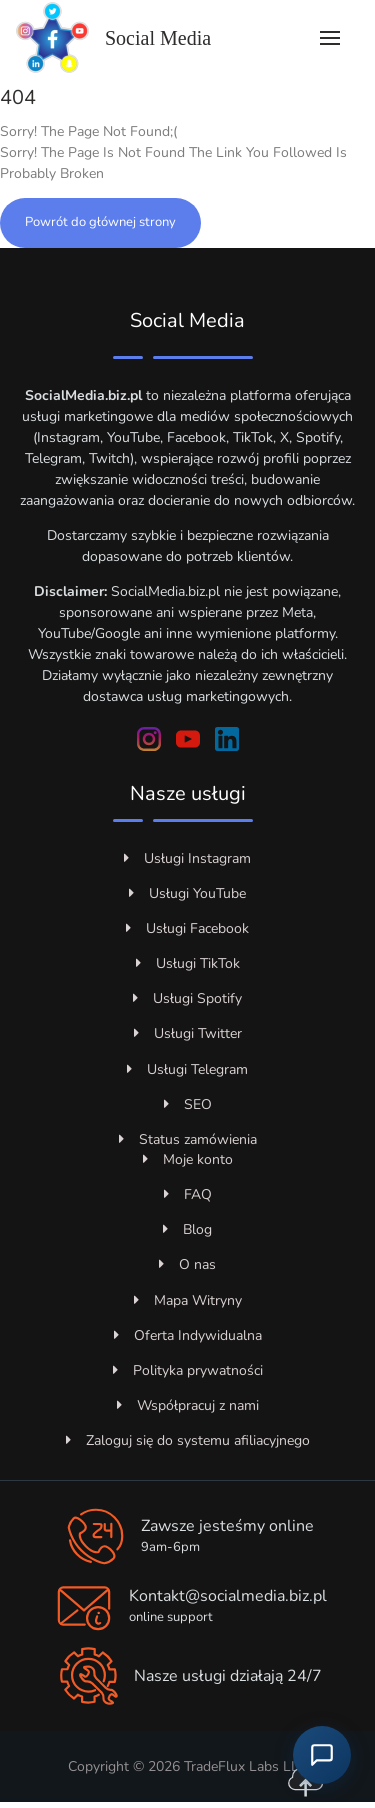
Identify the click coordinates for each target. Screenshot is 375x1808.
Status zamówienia (188, 1139)
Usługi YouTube (187, 893)
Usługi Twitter (188, 1033)
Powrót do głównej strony (100, 222)
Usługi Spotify (187, 998)
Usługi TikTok (188, 963)
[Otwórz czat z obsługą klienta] (322, 1755)
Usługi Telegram (187, 1069)
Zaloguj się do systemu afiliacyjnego (188, 1440)
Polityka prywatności (188, 1370)
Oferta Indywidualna (188, 1335)
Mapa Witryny (188, 1300)
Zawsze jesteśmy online (227, 1526)
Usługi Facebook (187, 928)
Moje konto (188, 1159)
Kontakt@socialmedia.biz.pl (228, 1596)
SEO (188, 1104)
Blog (187, 1229)
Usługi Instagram (187, 858)
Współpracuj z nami (188, 1405)
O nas (187, 1264)
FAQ (188, 1194)
